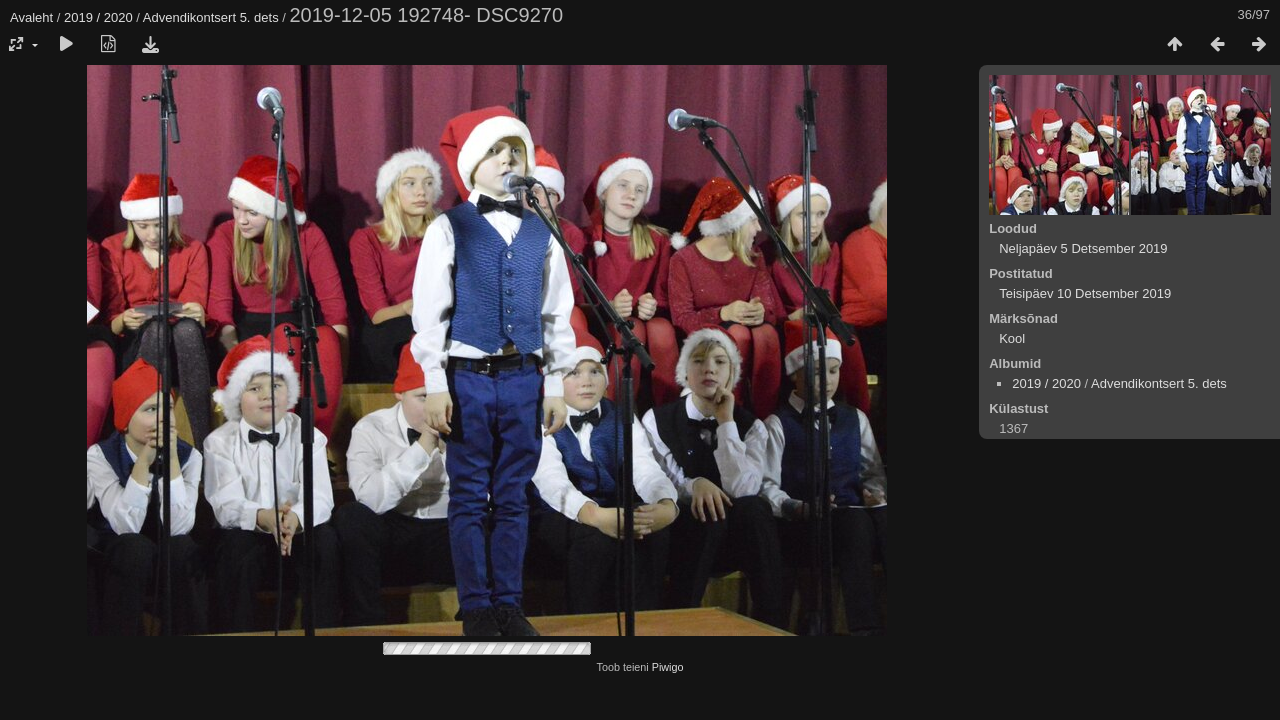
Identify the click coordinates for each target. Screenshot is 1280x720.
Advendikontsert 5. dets (211, 17)
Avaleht (31, 17)
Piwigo (668, 667)
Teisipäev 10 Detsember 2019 (1085, 293)
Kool (1012, 338)
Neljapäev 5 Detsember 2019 (1083, 248)
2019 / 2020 (98, 17)
